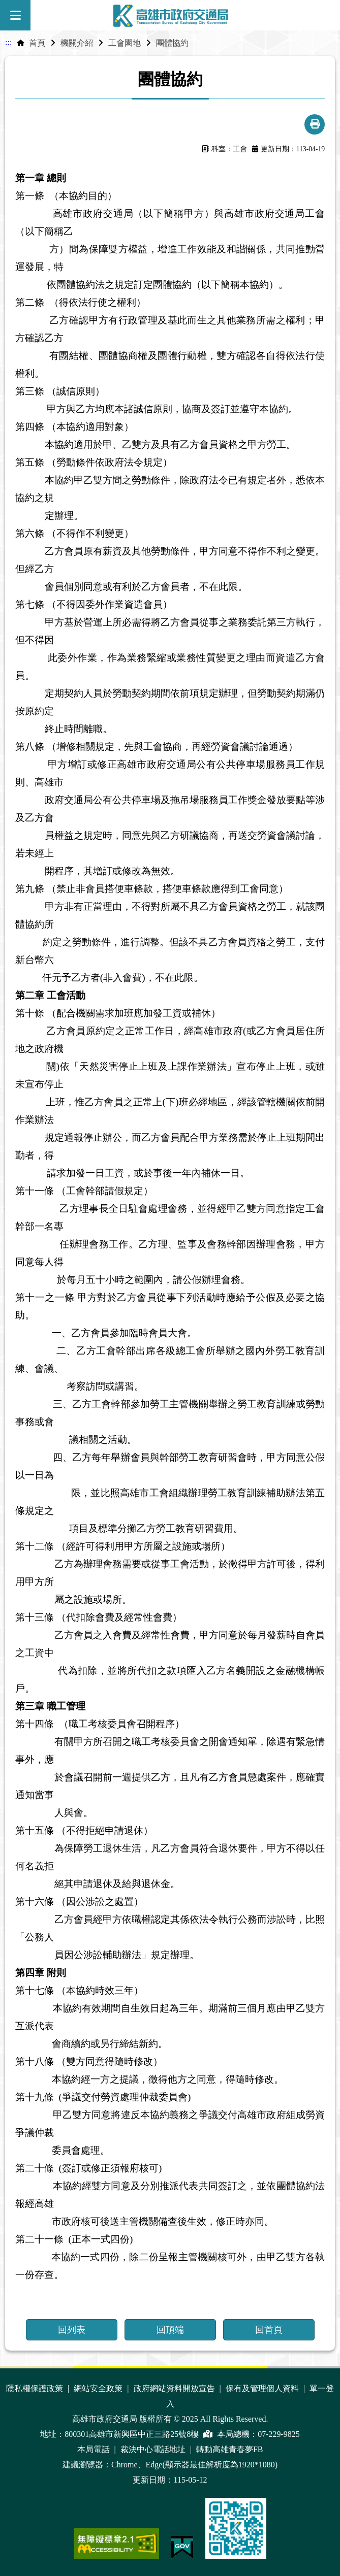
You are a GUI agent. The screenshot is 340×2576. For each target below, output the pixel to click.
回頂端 (170, 2330)
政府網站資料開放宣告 (175, 2388)
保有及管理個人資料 (263, 2388)
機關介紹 (76, 43)
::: (8, 42)
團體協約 (172, 43)
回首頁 (269, 2330)
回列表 (71, 2330)
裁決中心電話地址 (154, 2449)
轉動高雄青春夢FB (229, 2449)
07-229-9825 (279, 2434)
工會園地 (124, 43)
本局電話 (94, 2449)
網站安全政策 (99, 2388)
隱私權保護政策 (35, 2388)
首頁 (37, 43)
